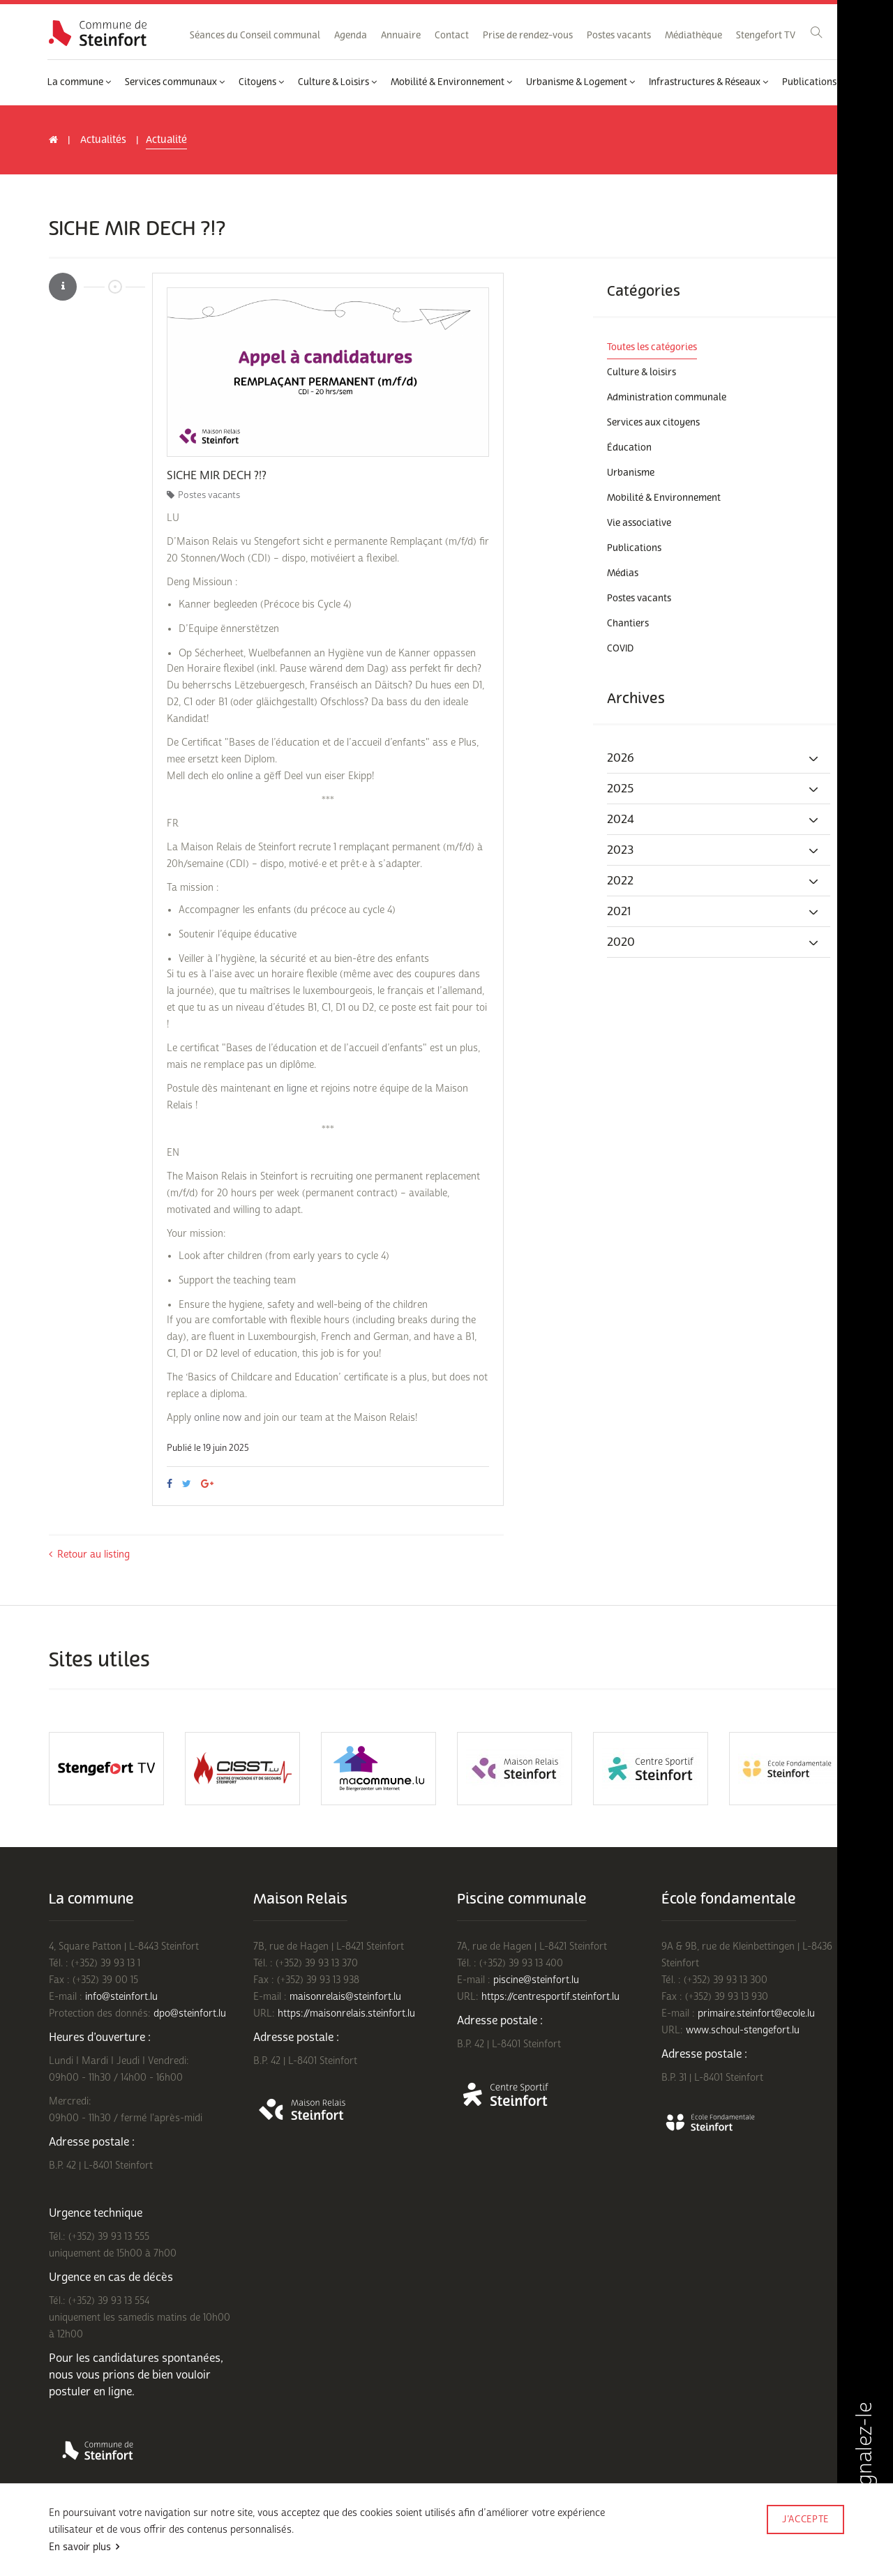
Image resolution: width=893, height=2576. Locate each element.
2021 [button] (713, 911)
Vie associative (639, 523)
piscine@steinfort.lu (536, 1980)
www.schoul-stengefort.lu (743, 2030)
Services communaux (175, 82)
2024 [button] (713, 819)
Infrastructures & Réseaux (708, 82)
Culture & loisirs (641, 372)
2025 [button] (713, 789)
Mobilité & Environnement (451, 82)
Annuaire (401, 35)
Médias (622, 573)
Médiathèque (693, 35)
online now (219, 1418)
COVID (620, 648)
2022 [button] (713, 881)
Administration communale (666, 397)
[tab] (718, 758)
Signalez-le (864, 2468)
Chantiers (628, 623)
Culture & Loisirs (337, 82)
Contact (452, 35)
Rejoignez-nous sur (90, 2557)
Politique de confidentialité (207, 2539)
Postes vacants (619, 35)
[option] (327, 372)
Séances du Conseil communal (255, 35)
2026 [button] (713, 758)
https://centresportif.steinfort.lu (550, 1997)
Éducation (629, 447)
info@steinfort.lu (121, 1997)
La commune (79, 82)
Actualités (103, 140)
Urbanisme (630, 473)
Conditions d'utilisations (95, 2539)
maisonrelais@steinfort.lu (345, 1997)
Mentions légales (305, 2539)
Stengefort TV (765, 35)
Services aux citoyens (653, 422)
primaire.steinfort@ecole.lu (756, 2013)
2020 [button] (713, 942)
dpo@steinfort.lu (189, 2013)
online (241, 776)
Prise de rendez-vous (528, 35)
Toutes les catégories (652, 347)
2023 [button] (713, 850)
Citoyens (261, 82)
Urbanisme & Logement (580, 82)
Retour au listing (89, 1554)
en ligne (290, 1088)
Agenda (350, 35)
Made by (805, 2538)
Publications (813, 82)
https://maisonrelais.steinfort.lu (346, 2013)
